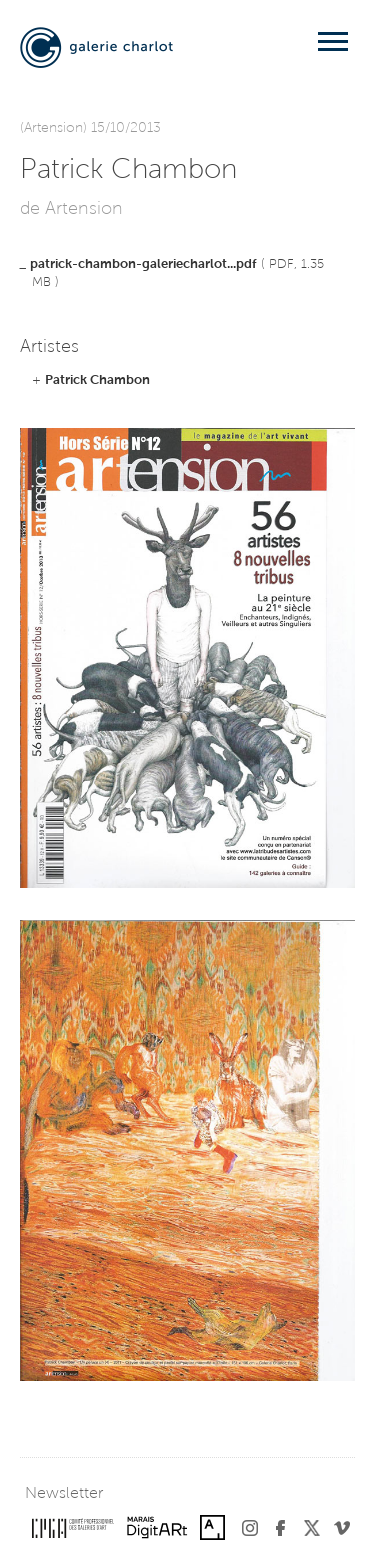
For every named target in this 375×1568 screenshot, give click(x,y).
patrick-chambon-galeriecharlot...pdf (143, 264)
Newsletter (64, 1494)
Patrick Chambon (97, 380)
